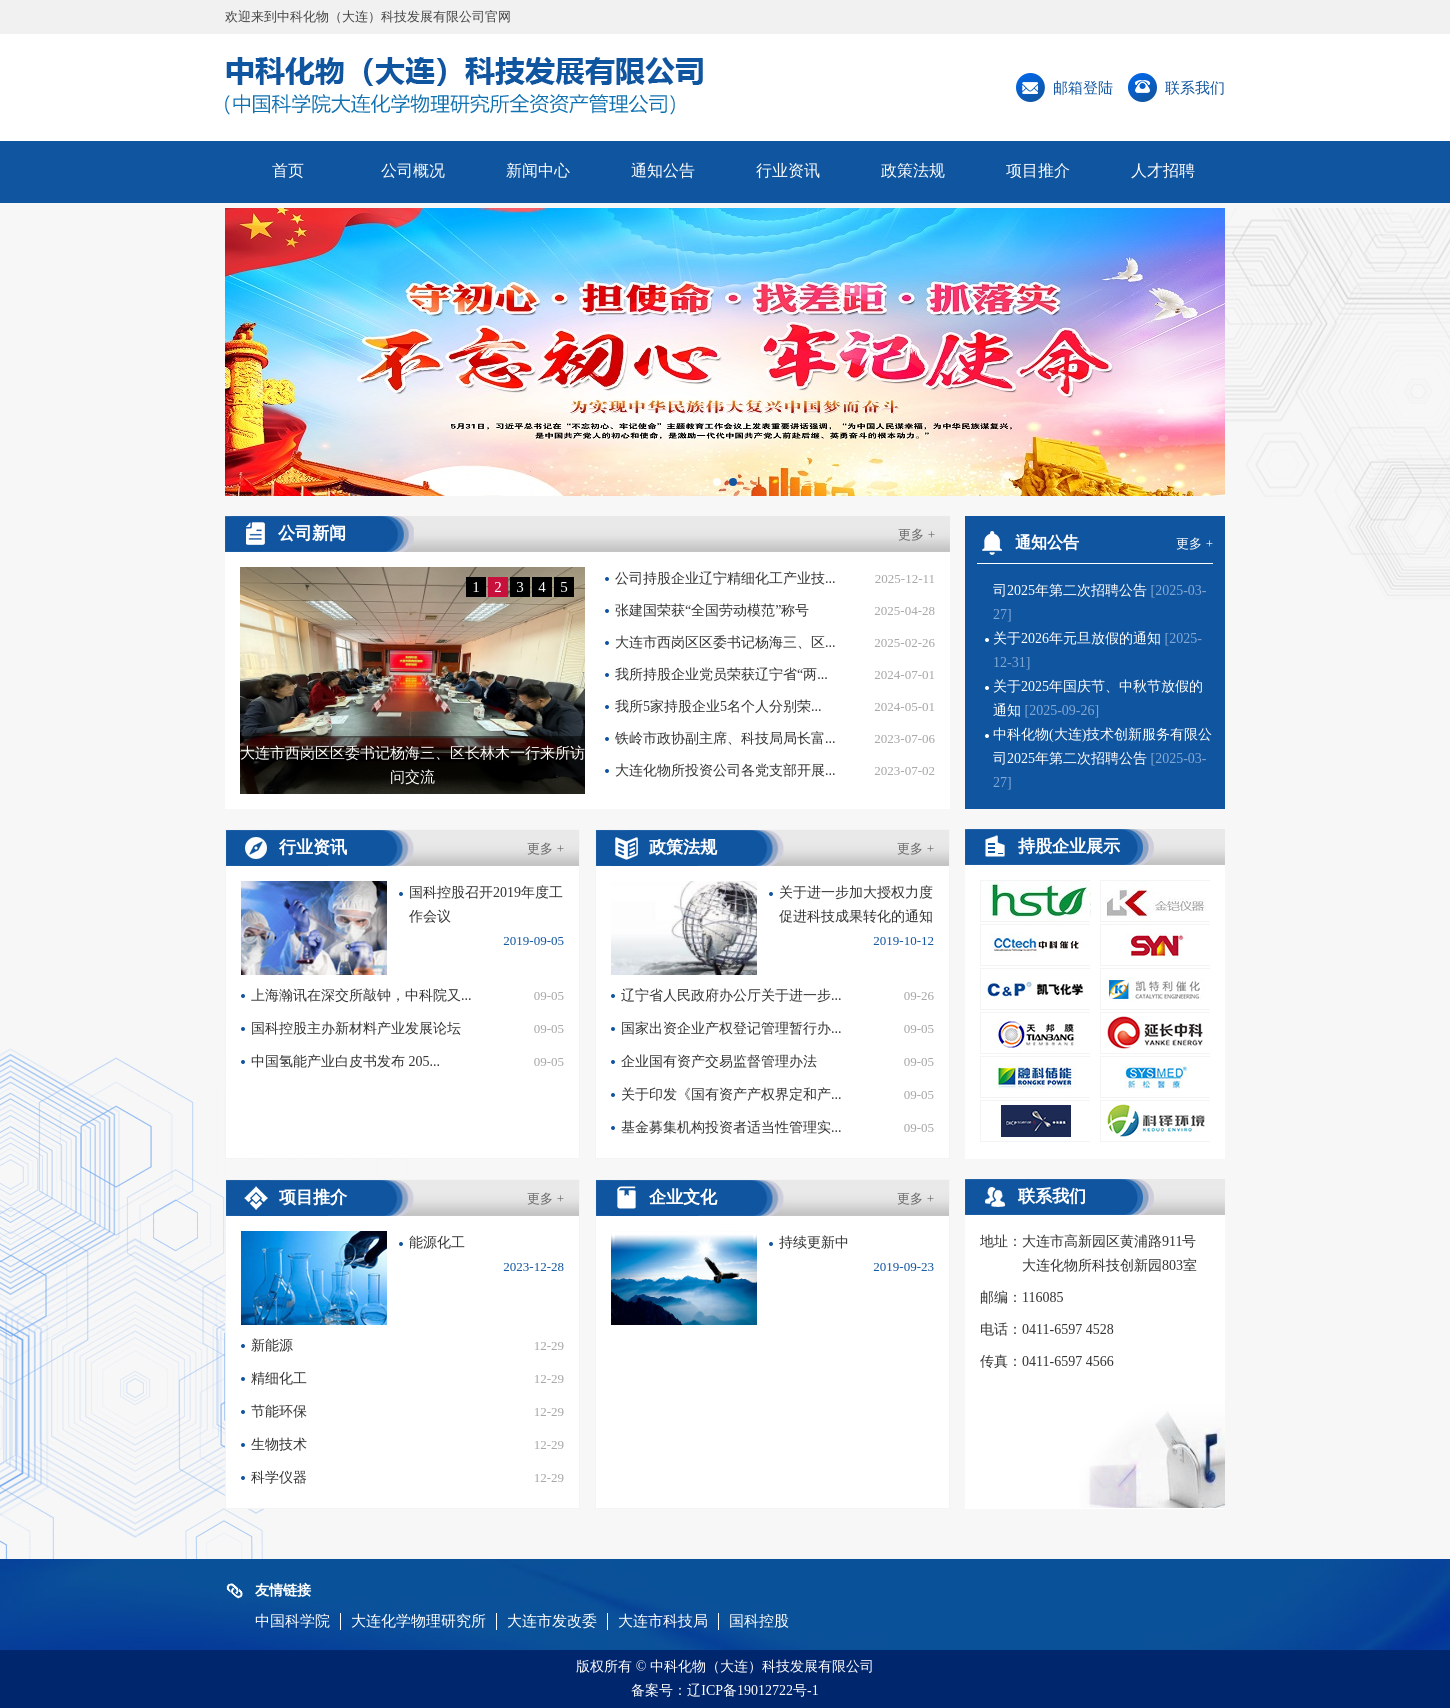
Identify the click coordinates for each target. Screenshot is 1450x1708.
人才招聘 (1163, 170)
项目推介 (1038, 170)
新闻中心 (538, 170)
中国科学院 (292, 1621)
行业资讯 (788, 170)
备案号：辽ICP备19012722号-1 (724, 1690)
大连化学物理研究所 (418, 1621)
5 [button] (564, 587)
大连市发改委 (552, 1621)
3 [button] (520, 587)
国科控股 (759, 1621)
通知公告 (663, 170)
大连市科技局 (663, 1621)
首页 (288, 170)
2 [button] (498, 587)
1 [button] (476, 587)
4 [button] (542, 587)
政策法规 (913, 170)
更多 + (916, 534)
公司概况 (413, 170)
